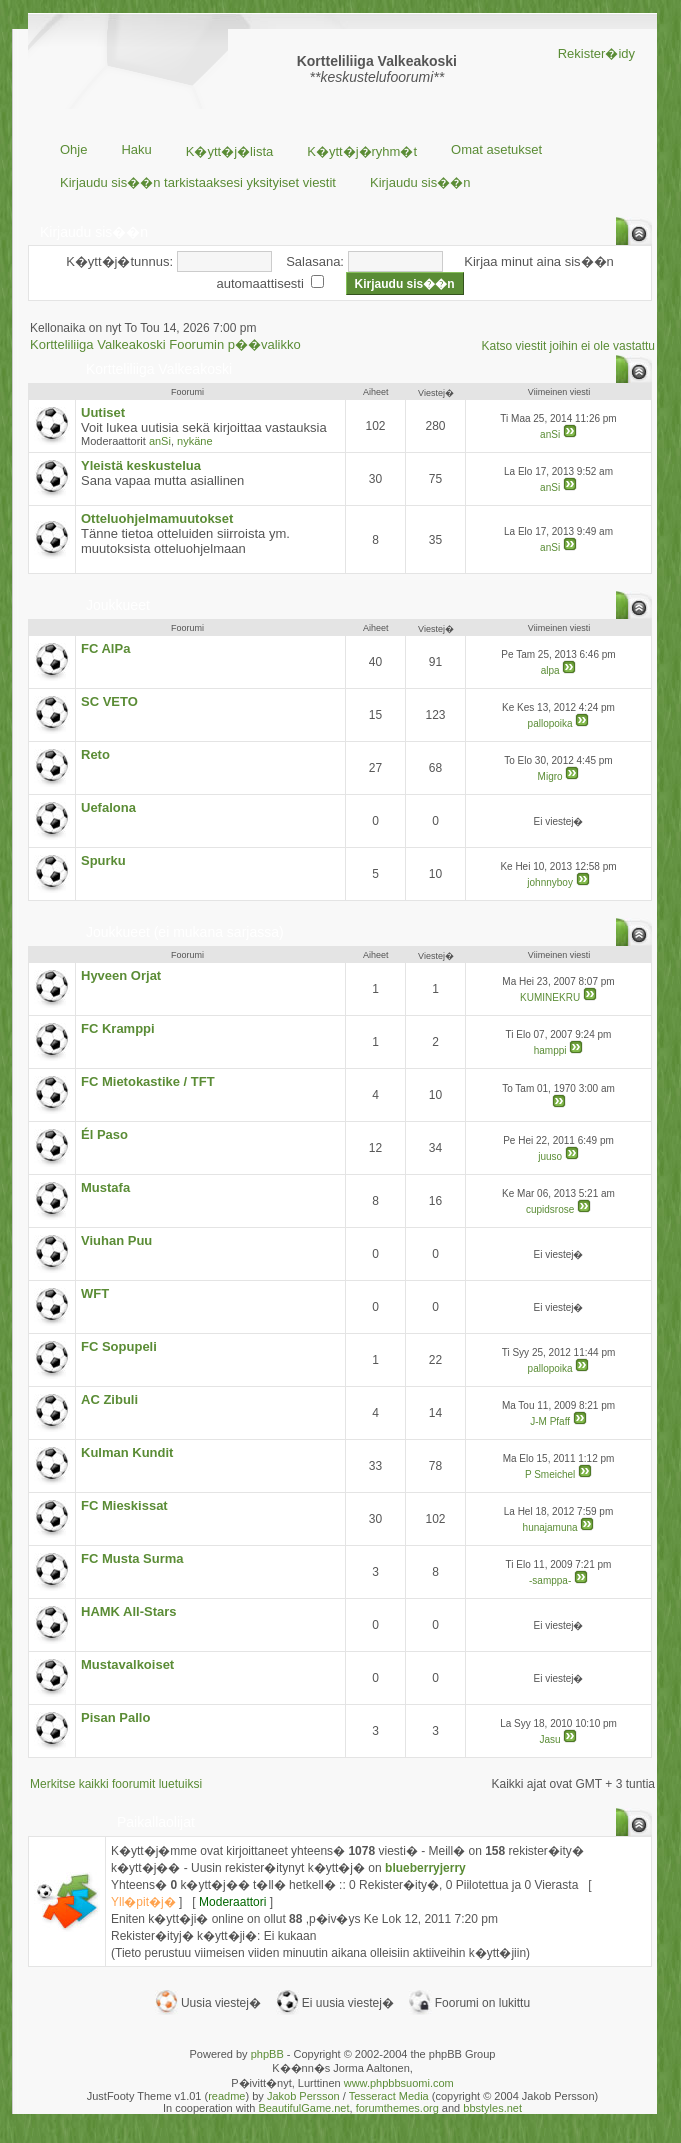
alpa (550, 670)
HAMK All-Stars (129, 1611)
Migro (550, 776)
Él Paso (104, 1134)
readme (226, 2096)
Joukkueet (118, 605)
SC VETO (109, 701)
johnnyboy (550, 882)
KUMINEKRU (550, 997)
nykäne (194, 441)
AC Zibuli (109, 1399)
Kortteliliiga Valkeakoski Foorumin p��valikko (165, 344)
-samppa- (550, 1580)
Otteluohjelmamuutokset (157, 518)
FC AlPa (105, 648)
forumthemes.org (397, 2108)
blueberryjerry (425, 1868)
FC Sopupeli (119, 1346)
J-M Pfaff (550, 1421)
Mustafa (105, 1187)
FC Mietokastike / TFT (148, 1081)
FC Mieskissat (124, 1505)
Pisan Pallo (115, 1717)
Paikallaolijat (156, 1822)
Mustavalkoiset (127, 1664)
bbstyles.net (492, 2108)
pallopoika (550, 723)
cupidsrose (550, 1209)
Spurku (103, 860)
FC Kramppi (118, 1028)
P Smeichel (550, 1474)
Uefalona (108, 807)
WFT (95, 1293)
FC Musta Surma (132, 1558)
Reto (95, 754)
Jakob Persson (303, 2096)
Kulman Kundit (127, 1452)
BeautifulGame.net (303, 2108)
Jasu (550, 1739)
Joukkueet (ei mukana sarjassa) (185, 932)
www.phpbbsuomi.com (399, 2083)
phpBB (267, 2054)
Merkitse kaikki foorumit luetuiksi (116, 1784)
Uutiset (103, 412)
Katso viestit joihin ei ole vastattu (568, 346)
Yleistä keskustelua (141, 465)
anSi (160, 441)
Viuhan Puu (116, 1240)
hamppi (550, 1050)
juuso (550, 1156)
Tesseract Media (389, 2096)
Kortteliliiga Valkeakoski (159, 369)
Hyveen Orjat (121, 975)
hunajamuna (550, 1527)
